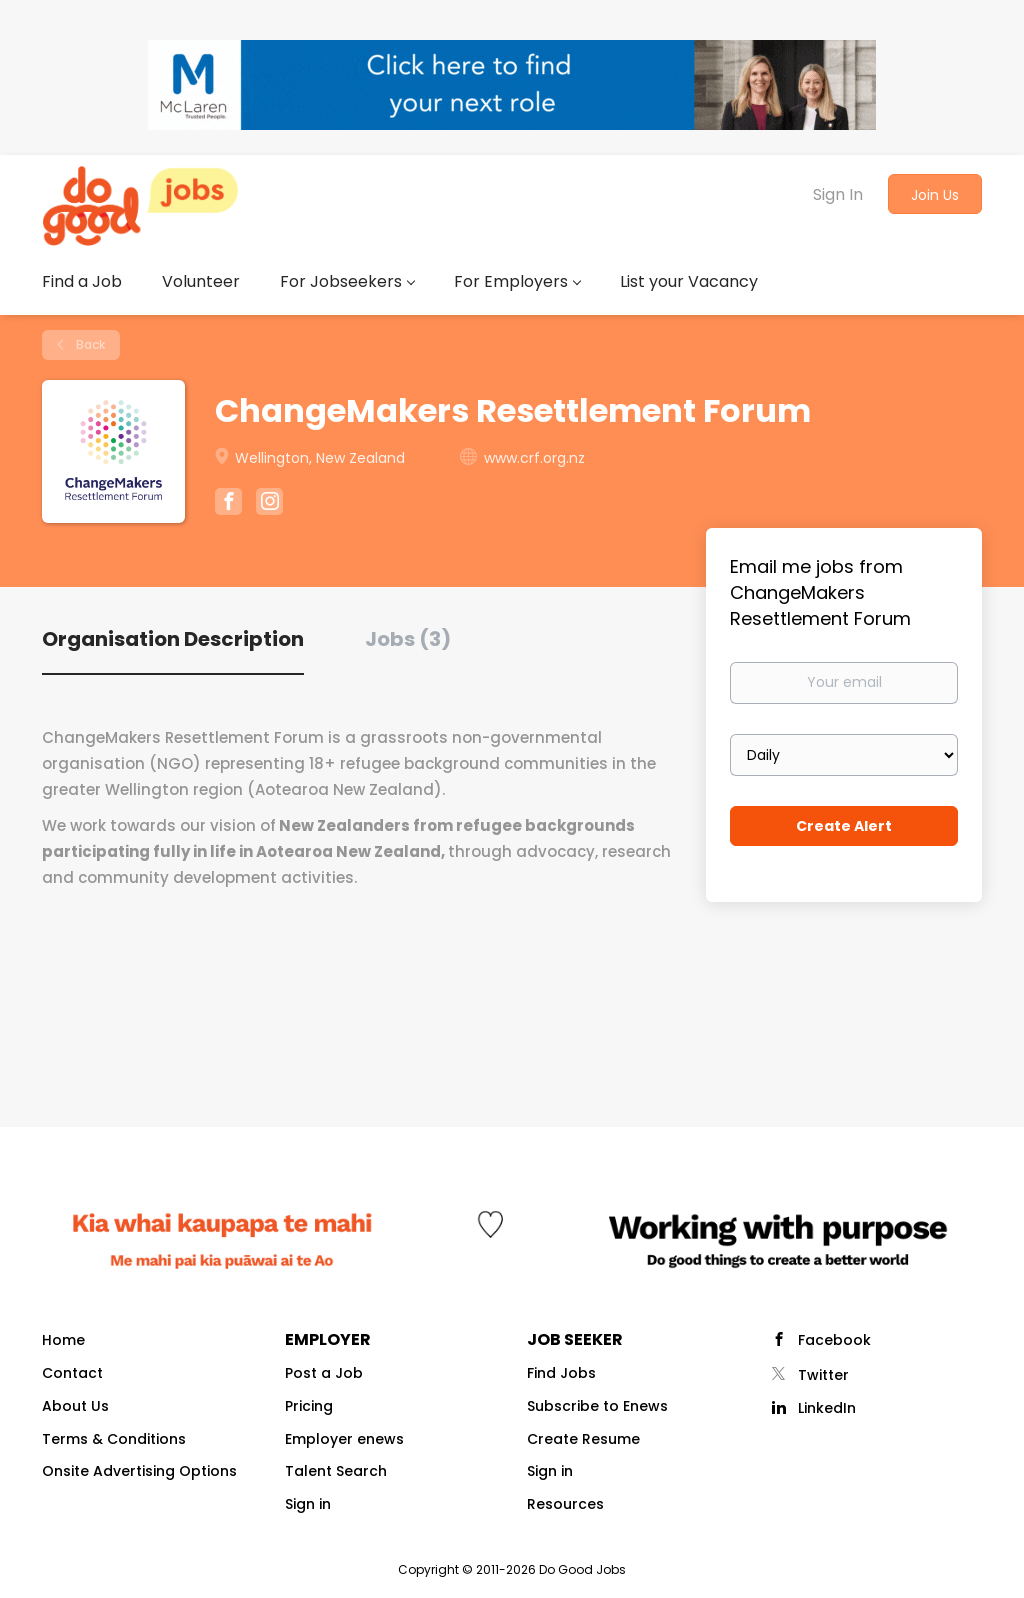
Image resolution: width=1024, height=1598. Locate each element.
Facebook (834, 1340)
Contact (72, 1373)
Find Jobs (561, 1373)
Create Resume (583, 1439)
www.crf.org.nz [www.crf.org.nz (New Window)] (534, 458)
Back (89, 344)
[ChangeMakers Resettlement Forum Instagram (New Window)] (269, 504)
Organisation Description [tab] (173, 639)
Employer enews (344, 1439)
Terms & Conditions (114, 1439)
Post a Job (324, 1373)
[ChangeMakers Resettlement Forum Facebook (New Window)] (228, 504)
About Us (75, 1406)
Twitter (823, 1375)
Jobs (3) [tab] (408, 639)
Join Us (935, 195)
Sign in (308, 1504)
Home (63, 1340)
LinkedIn (827, 1408)
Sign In (838, 194)
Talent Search (336, 1471)
